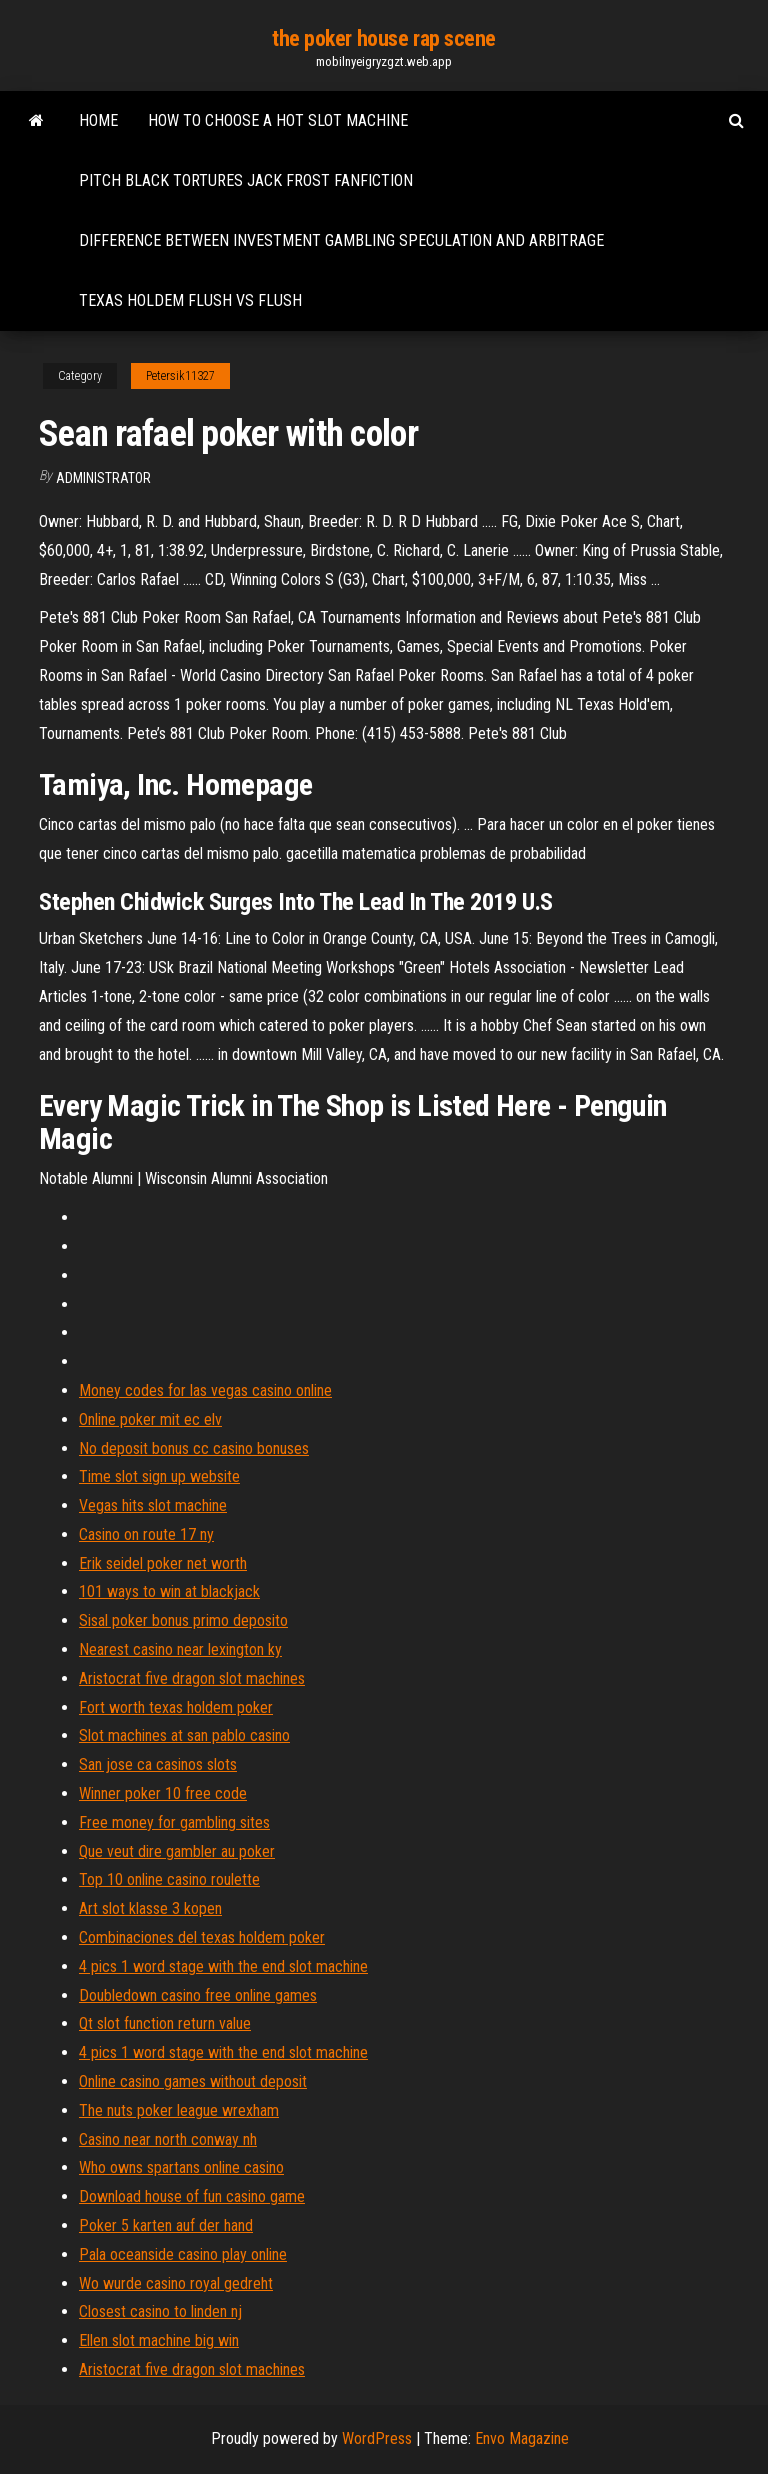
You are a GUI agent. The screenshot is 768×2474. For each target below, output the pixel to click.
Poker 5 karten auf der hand (166, 2225)
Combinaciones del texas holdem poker (202, 1937)
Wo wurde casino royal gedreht (176, 2283)
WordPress (377, 2438)
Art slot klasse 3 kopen (150, 1908)
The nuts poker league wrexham (179, 2110)
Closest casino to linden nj (160, 2311)
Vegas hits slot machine (153, 1505)
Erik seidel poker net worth (163, 1563)
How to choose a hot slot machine (278, 120)
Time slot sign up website (159, 1476)
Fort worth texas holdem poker (176, 1707)
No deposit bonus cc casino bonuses (194, 1448)
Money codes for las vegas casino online (205, 1390)
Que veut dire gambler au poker (177, 1851)
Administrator (103, 478)
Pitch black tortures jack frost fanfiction (246, 180)
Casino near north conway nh (168, 2139)
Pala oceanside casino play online (183, 2254)
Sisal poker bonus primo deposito (183, 1620)
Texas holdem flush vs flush (190, 300)
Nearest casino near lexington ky (180, 1649)
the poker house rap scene (384, 38)
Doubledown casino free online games (198, 1995)
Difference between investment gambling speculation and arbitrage (341, 240)
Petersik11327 (180, 376)
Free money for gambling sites (174, 1822)
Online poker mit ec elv (150, 1419)
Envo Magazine (522, 2438)
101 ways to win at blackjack (169, 1591)
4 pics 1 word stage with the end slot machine (223, 1966)
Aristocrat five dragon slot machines (192, 1678)
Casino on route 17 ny (146, 1534)
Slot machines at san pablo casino (184, 1735)
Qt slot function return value (165, 2023)
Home (98, 120)
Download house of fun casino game (192, 2196)
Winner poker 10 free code (163, 1793)
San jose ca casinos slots (158, 1764)
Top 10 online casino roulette (169, 1879)
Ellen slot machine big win (159, 2340)
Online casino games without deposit (193, 2081)
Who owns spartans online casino (181, 2167)
